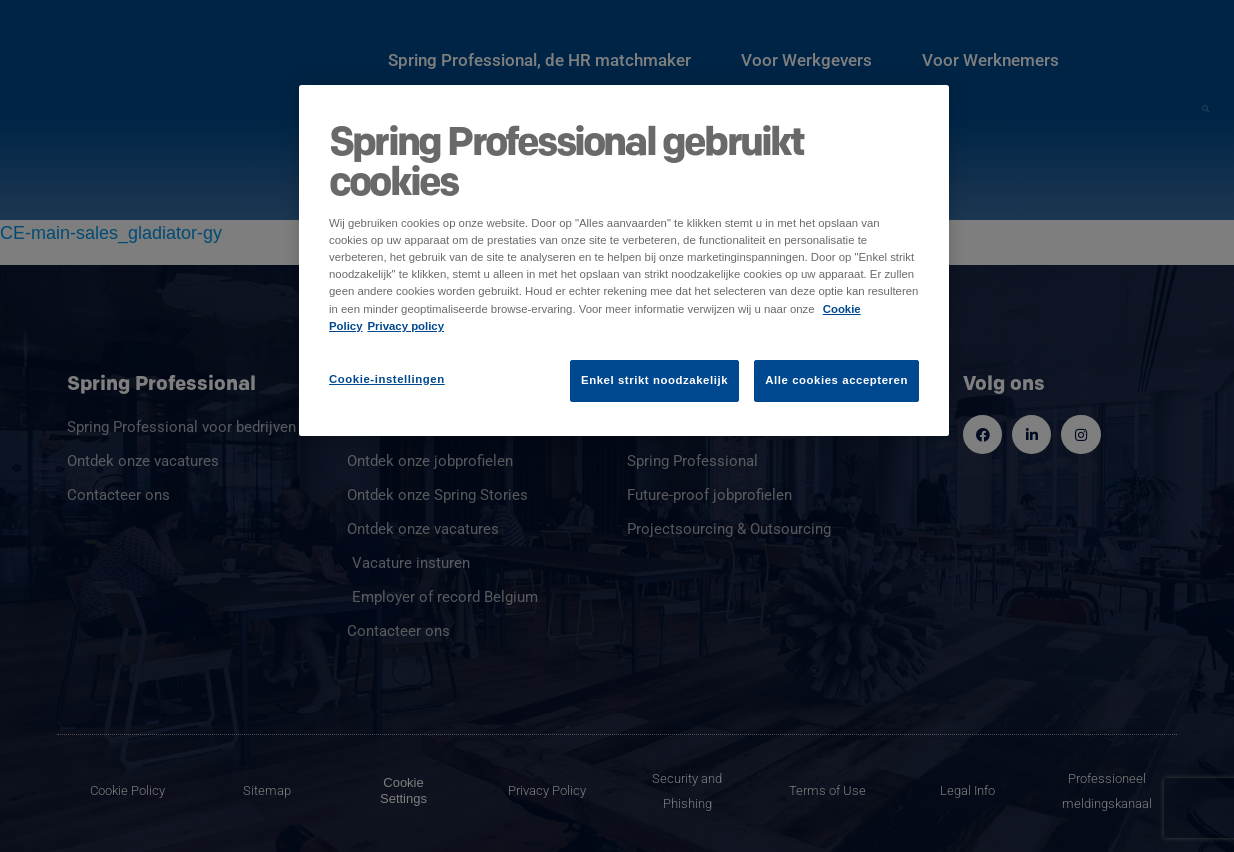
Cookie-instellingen (387, 379)
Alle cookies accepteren (836, 380)
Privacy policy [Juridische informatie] (406, 326)
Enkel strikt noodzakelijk (654, 380)
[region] (624, 260)
